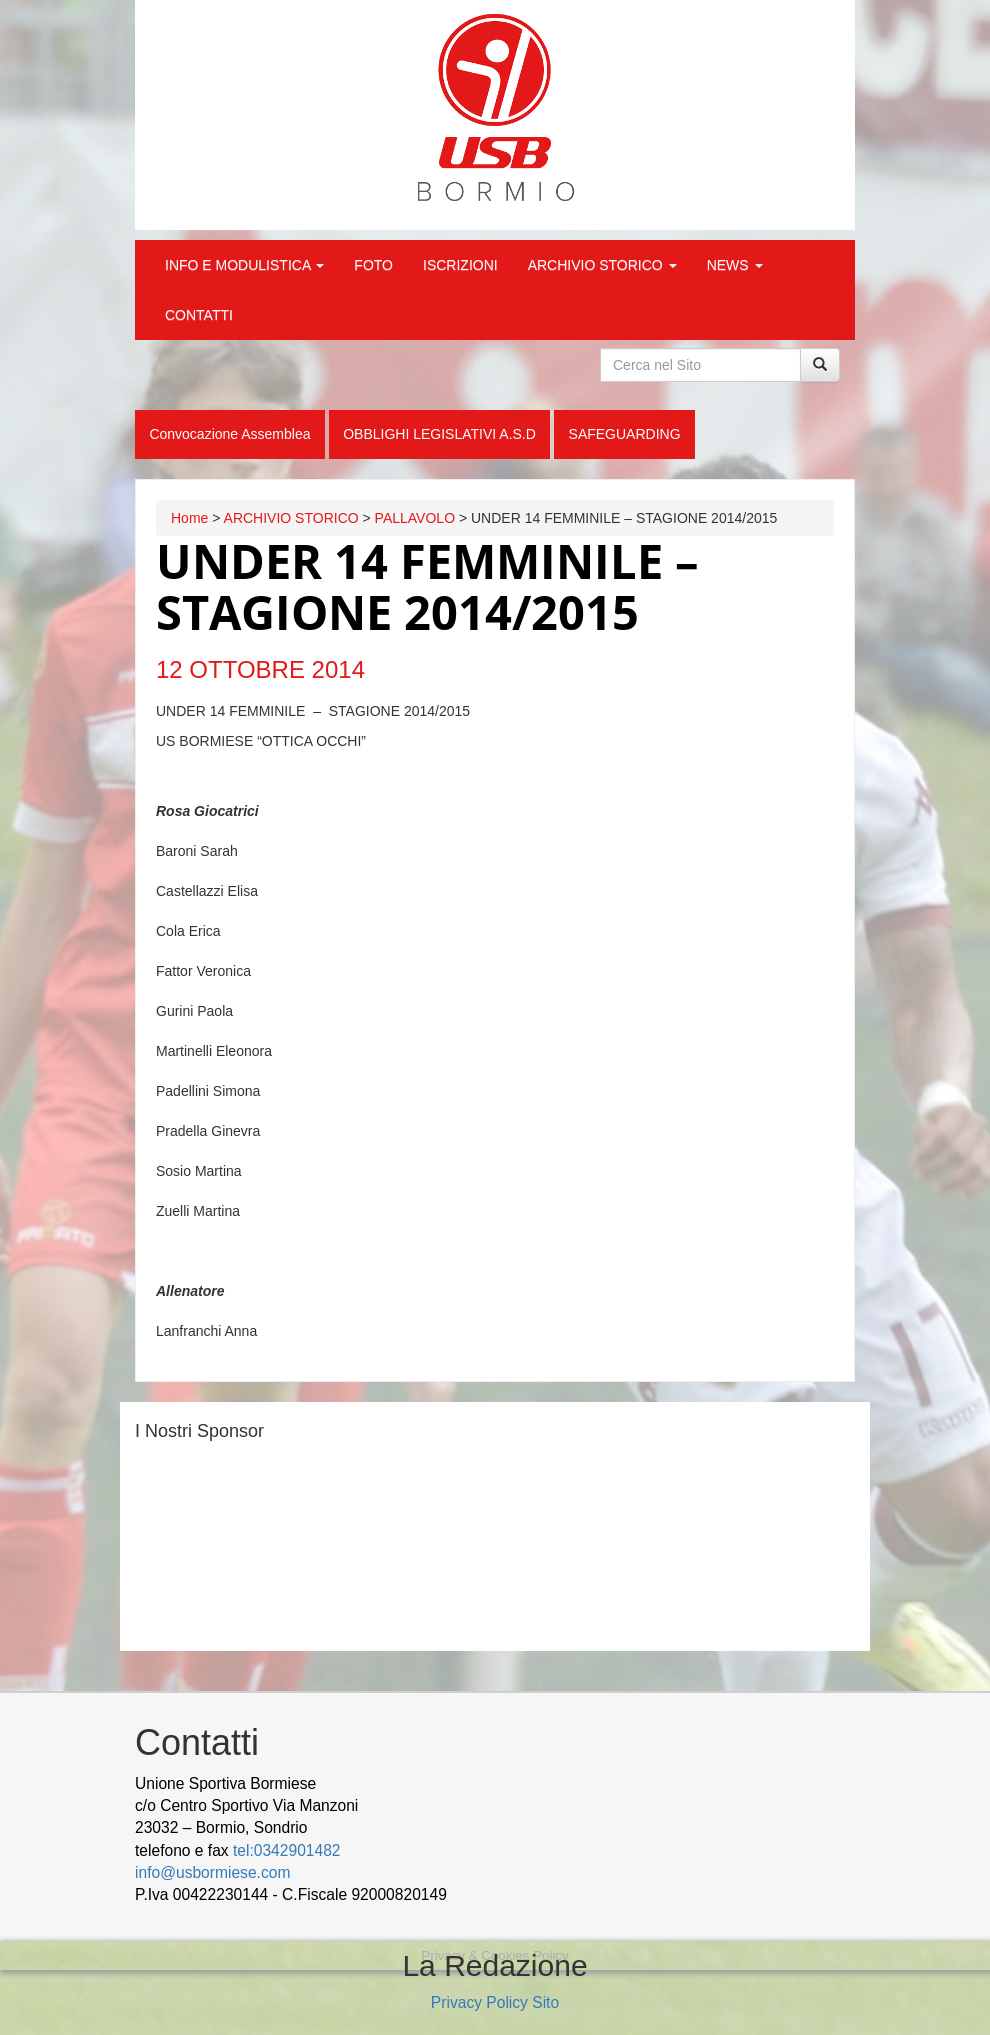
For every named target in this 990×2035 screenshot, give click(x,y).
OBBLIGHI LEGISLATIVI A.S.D (439, 434)
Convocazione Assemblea (229, 434)
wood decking (501, 1894)
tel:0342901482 (287, 1850)
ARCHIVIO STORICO (602, 265)
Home (189, 518)
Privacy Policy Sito (495, 2002)
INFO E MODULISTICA (244, 265)
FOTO (373, 265)
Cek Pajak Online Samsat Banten (669, 1894)
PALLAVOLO (415, 518)
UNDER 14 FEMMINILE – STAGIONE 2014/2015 (427, 587)
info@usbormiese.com (212, 1872)
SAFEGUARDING (625, 434)
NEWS (735, 265)
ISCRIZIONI (460, 265)
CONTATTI (199, 315)
